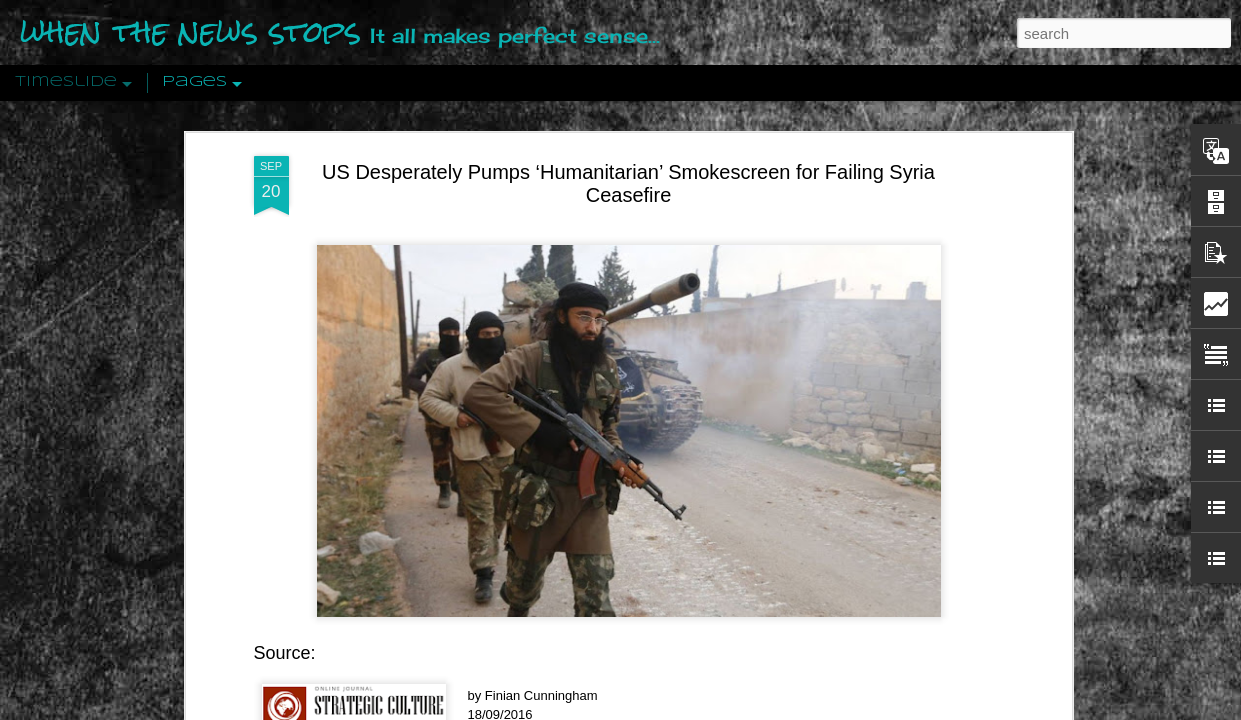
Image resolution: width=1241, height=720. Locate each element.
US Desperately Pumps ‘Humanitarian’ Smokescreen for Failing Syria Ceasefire (628, 127)
